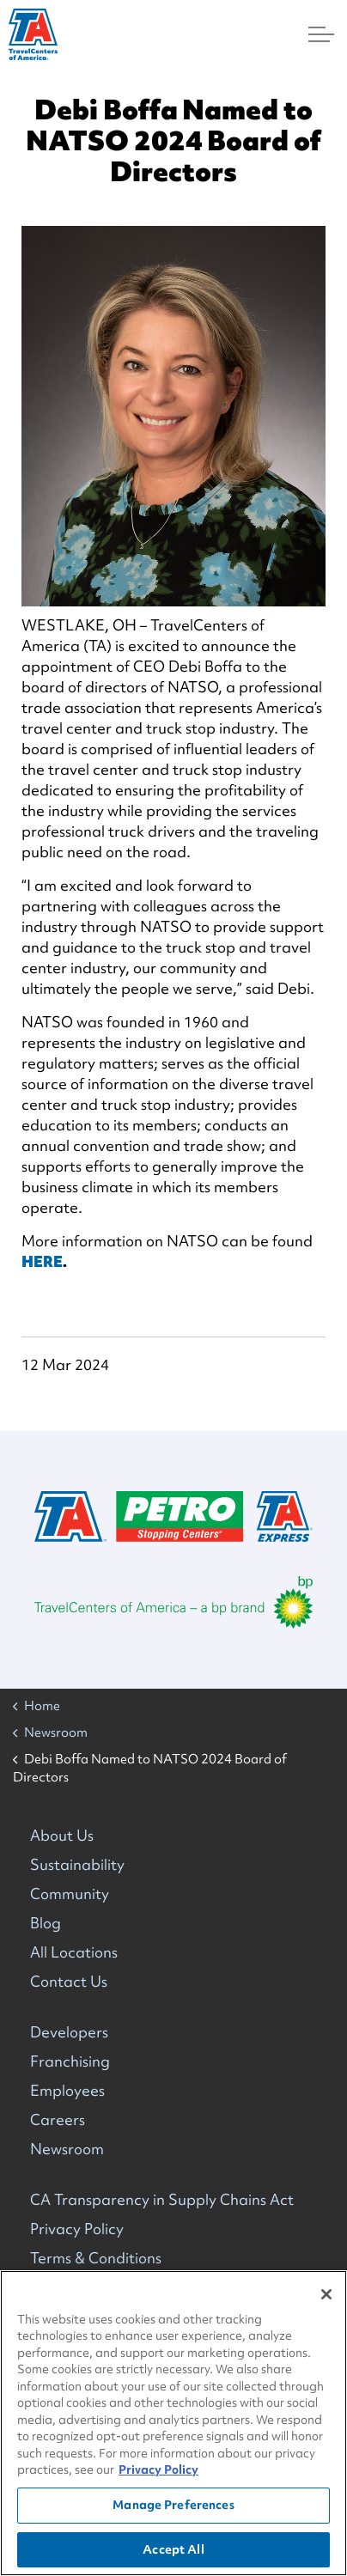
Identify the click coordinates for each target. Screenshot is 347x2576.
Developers (69, 2032)
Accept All (173, 2551)
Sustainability (77, 1864)
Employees (67, 2090)
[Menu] (321, 34)
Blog (45, 1923)
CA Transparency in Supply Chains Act (162, 2199)
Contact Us (68, 1981)
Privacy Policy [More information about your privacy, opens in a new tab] (158, 2472)
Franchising (70, 2061)
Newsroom (67, 2149)
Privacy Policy (77, 2228)
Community (69, 1893)
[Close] (326, 2297)
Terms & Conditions (95, 2258)
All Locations (74, 1952)
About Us (62, 1835)
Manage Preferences (173, 2507)
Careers (57, 2119)
